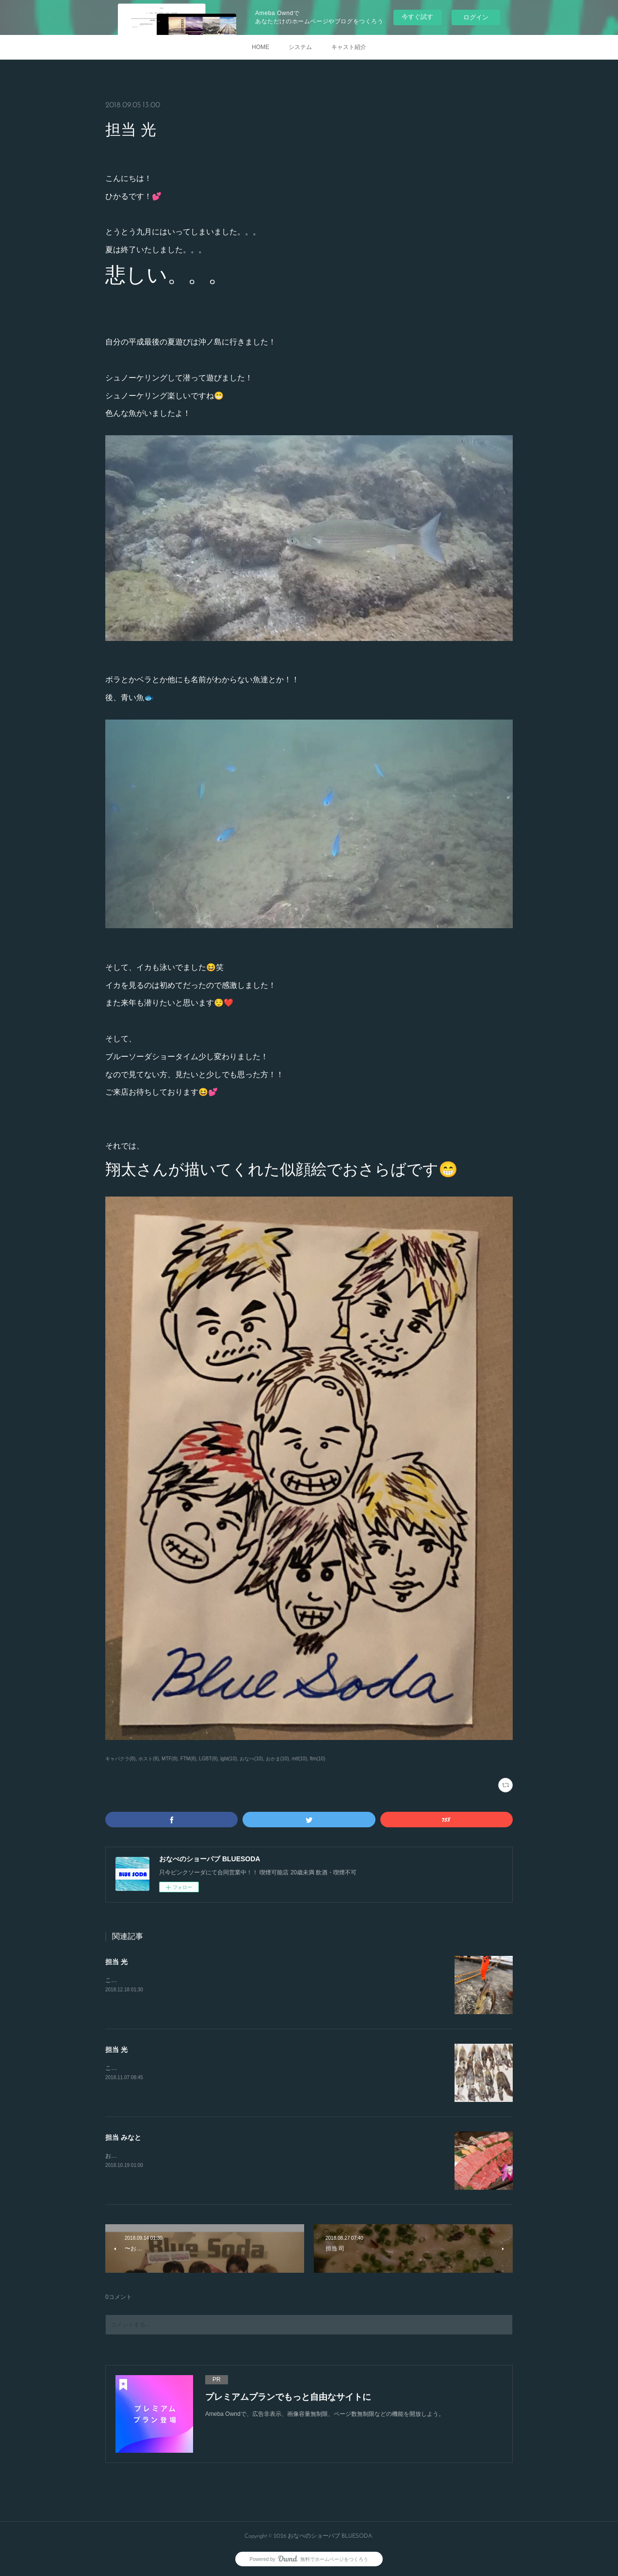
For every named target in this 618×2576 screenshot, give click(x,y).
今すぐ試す (417, 16)
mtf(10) (299, 1758)
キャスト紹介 (348, 47)
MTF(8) (170, 1758)
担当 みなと (123, 2137)
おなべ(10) (251, 1758)
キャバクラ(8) (120, 1758)
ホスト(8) (148, 1758)
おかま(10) (277, 1758)
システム (300, 47)
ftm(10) (317, 1758)
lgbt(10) (228, 1758)
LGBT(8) (208, 1758)
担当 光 (116, 1962)
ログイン (475, 17)
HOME (260, 47)
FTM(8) (188, 1758)
